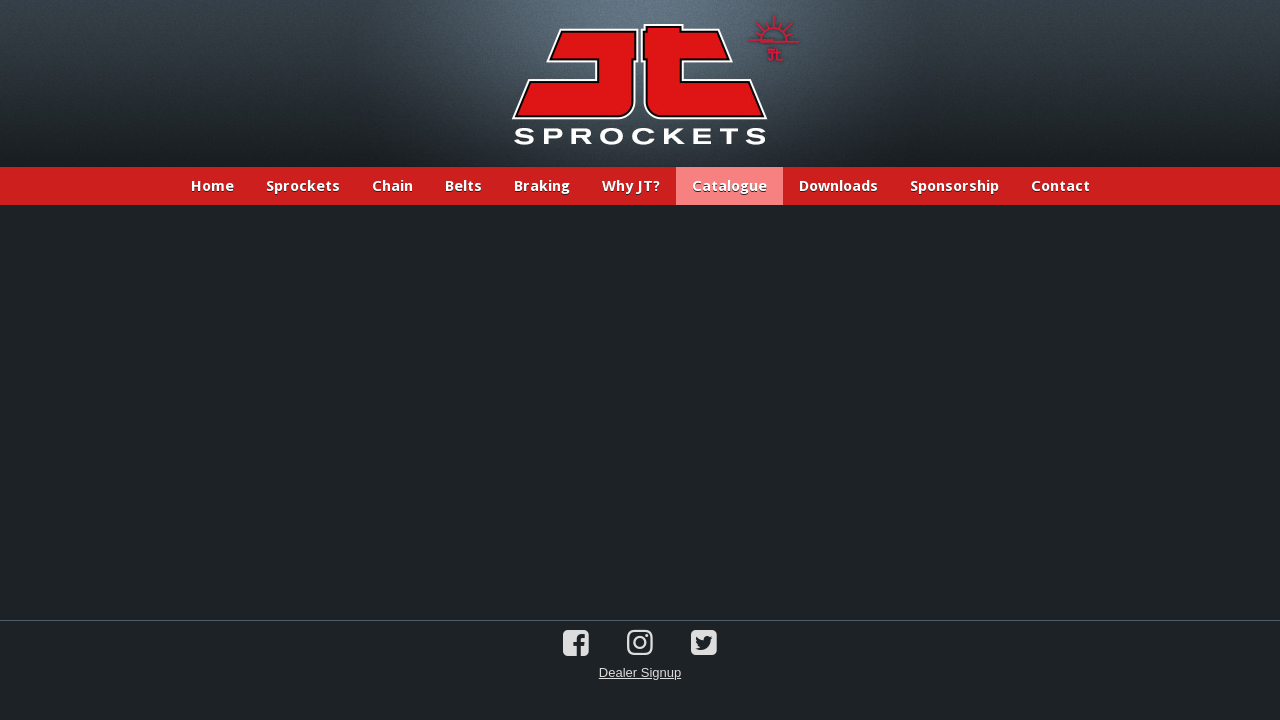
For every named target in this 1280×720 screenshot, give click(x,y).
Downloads (838, 186)
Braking (542, 186)
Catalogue (729, 186)
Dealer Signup (640, 672)
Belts (463, 186)
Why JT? (631, 186)
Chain (392, 186)
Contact (1060, 186)
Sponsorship (954, 186)
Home (212, 186)
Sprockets (303, 186)
